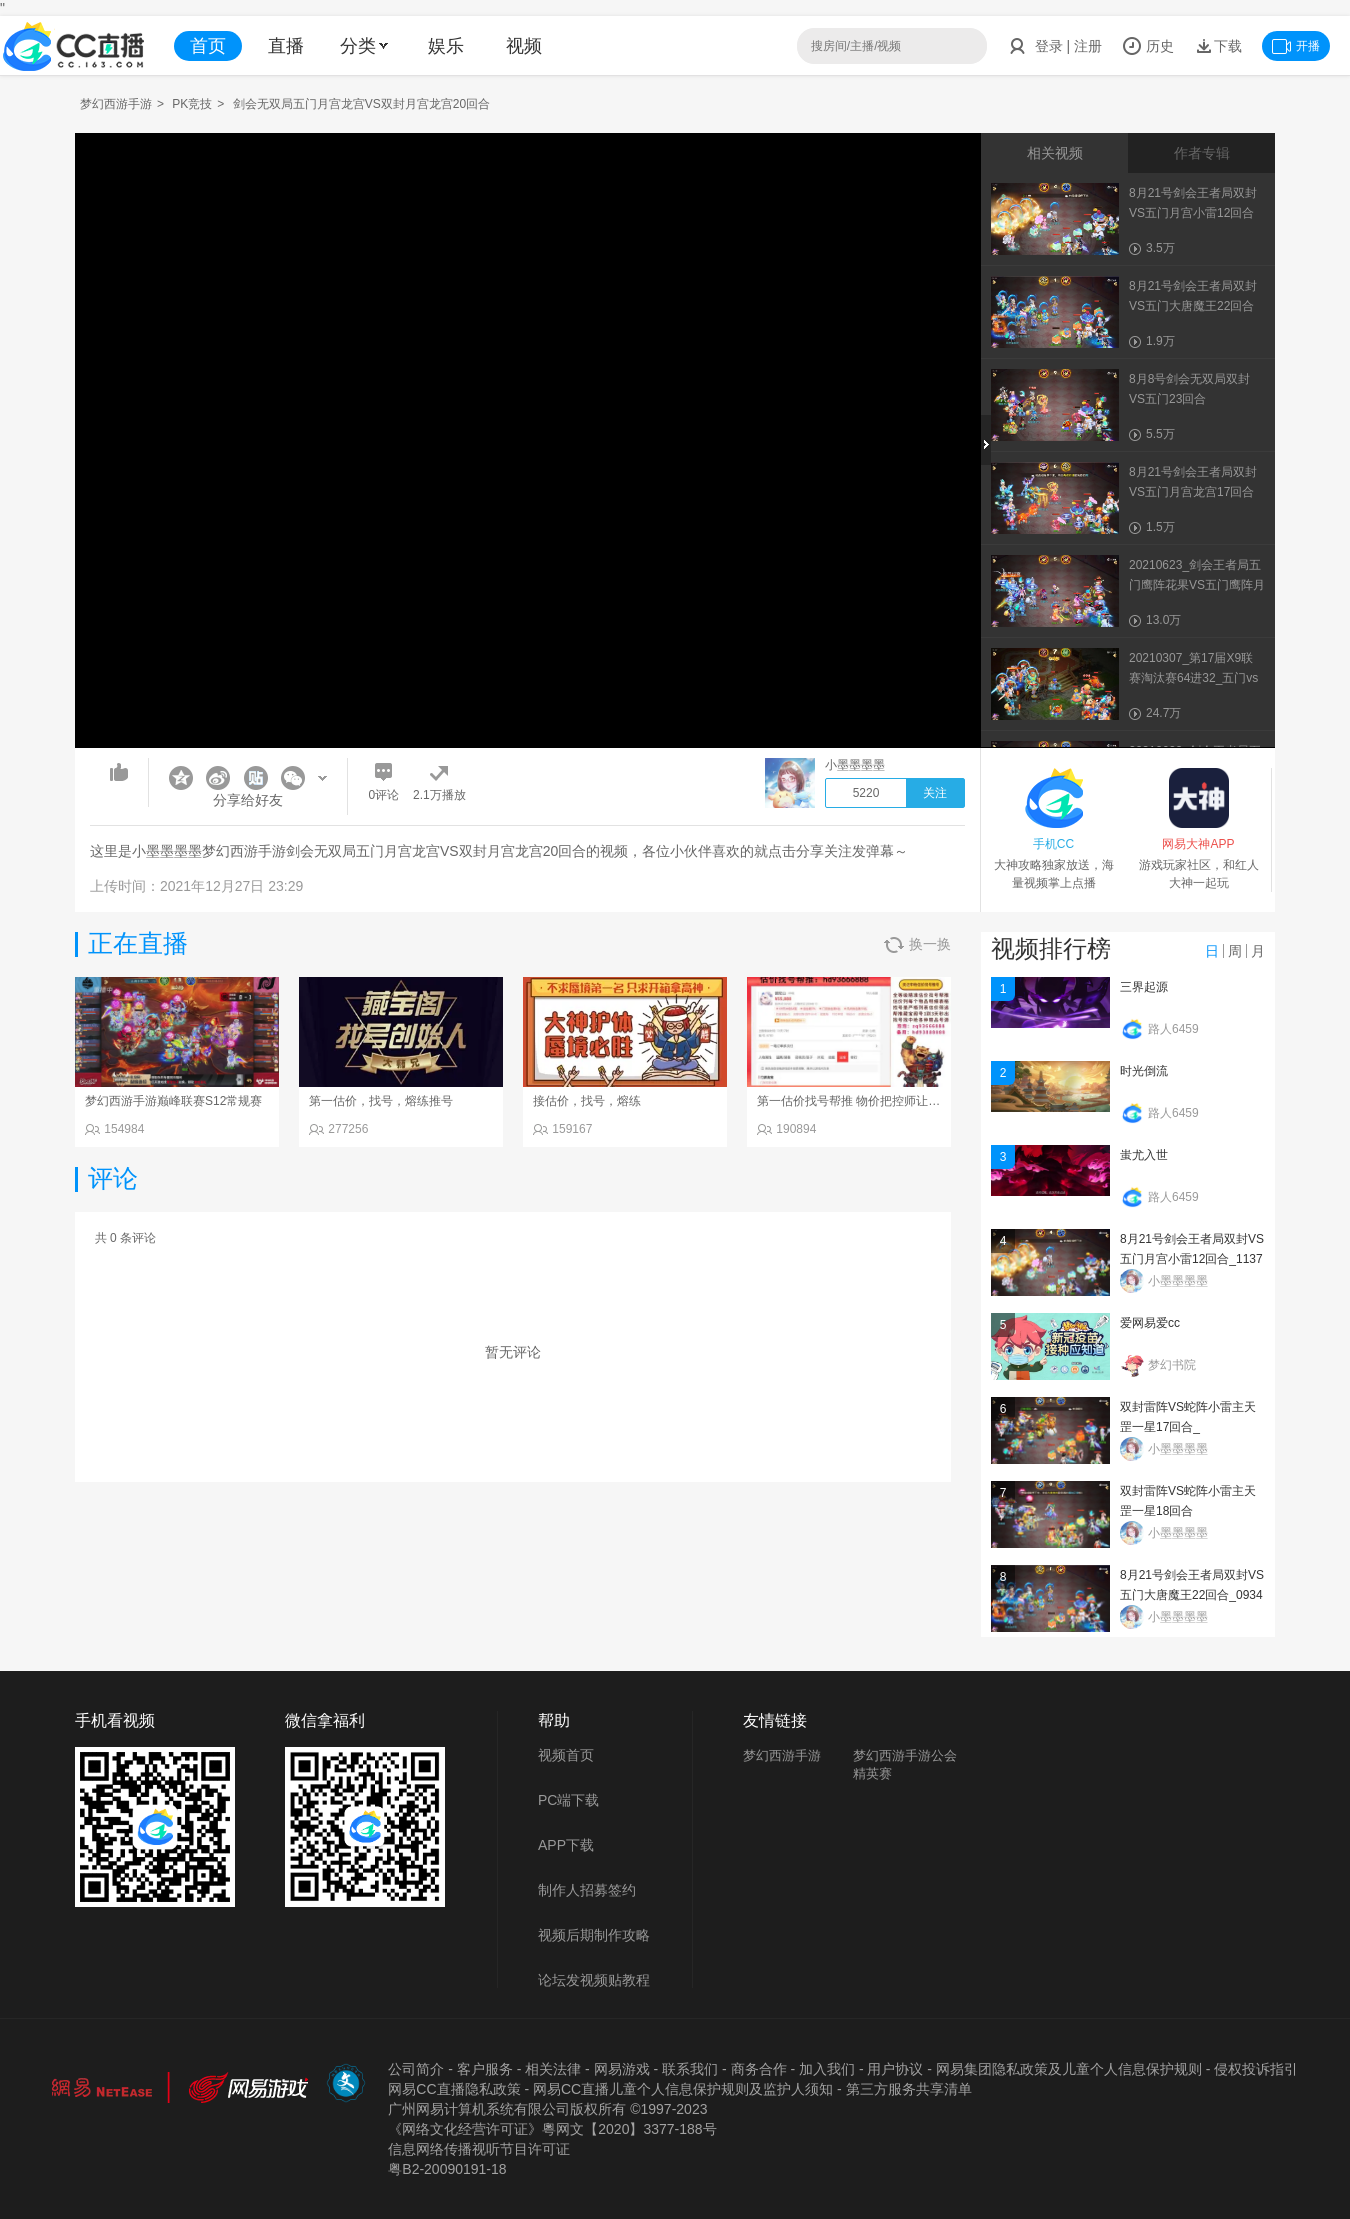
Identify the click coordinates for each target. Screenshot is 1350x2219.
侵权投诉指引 (1256, 2069)
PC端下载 (568, 1800)
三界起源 (1144, 987)
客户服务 (485, 2069)
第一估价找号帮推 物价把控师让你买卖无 (866, 1101)
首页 (208, 46)
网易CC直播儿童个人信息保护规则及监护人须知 (683, 2089)
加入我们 (827, 2069)
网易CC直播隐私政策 (454, 2089)
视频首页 (566, 1755)
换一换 (917, 944)
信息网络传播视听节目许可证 (479, 2149)
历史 (1148, 46)
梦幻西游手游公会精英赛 (905, 1764)
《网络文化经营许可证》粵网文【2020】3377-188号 (552, 2129)
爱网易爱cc (1150, 1323)
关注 (935, 793)
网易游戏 (622, 2069)
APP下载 (566, 1845)
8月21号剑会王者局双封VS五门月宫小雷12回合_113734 (1192, 1259)
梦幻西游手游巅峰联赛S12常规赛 (173, 1101)
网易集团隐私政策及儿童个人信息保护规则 (1069, 2069)
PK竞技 (192, 104)
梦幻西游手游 (116, 104)
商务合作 (759, 2069)
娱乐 (446, 46)
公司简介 (416, 2069)
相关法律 (553, 2069)
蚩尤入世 (1144, 1155)
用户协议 (895, 2069)
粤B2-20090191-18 (447, 2169)
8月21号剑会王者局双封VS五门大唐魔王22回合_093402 (1192, 1595)
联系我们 (690, 2069)
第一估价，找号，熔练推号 (381, 1101)
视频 (524, 46)
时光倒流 (1144, 1071)
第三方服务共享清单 (909, 2089)
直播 (286, 46)
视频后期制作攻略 (594, 1935)
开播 (1296, 46)
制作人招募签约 (587, 1890)
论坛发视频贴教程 (594, 1980)
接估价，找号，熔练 (587, 1101)
